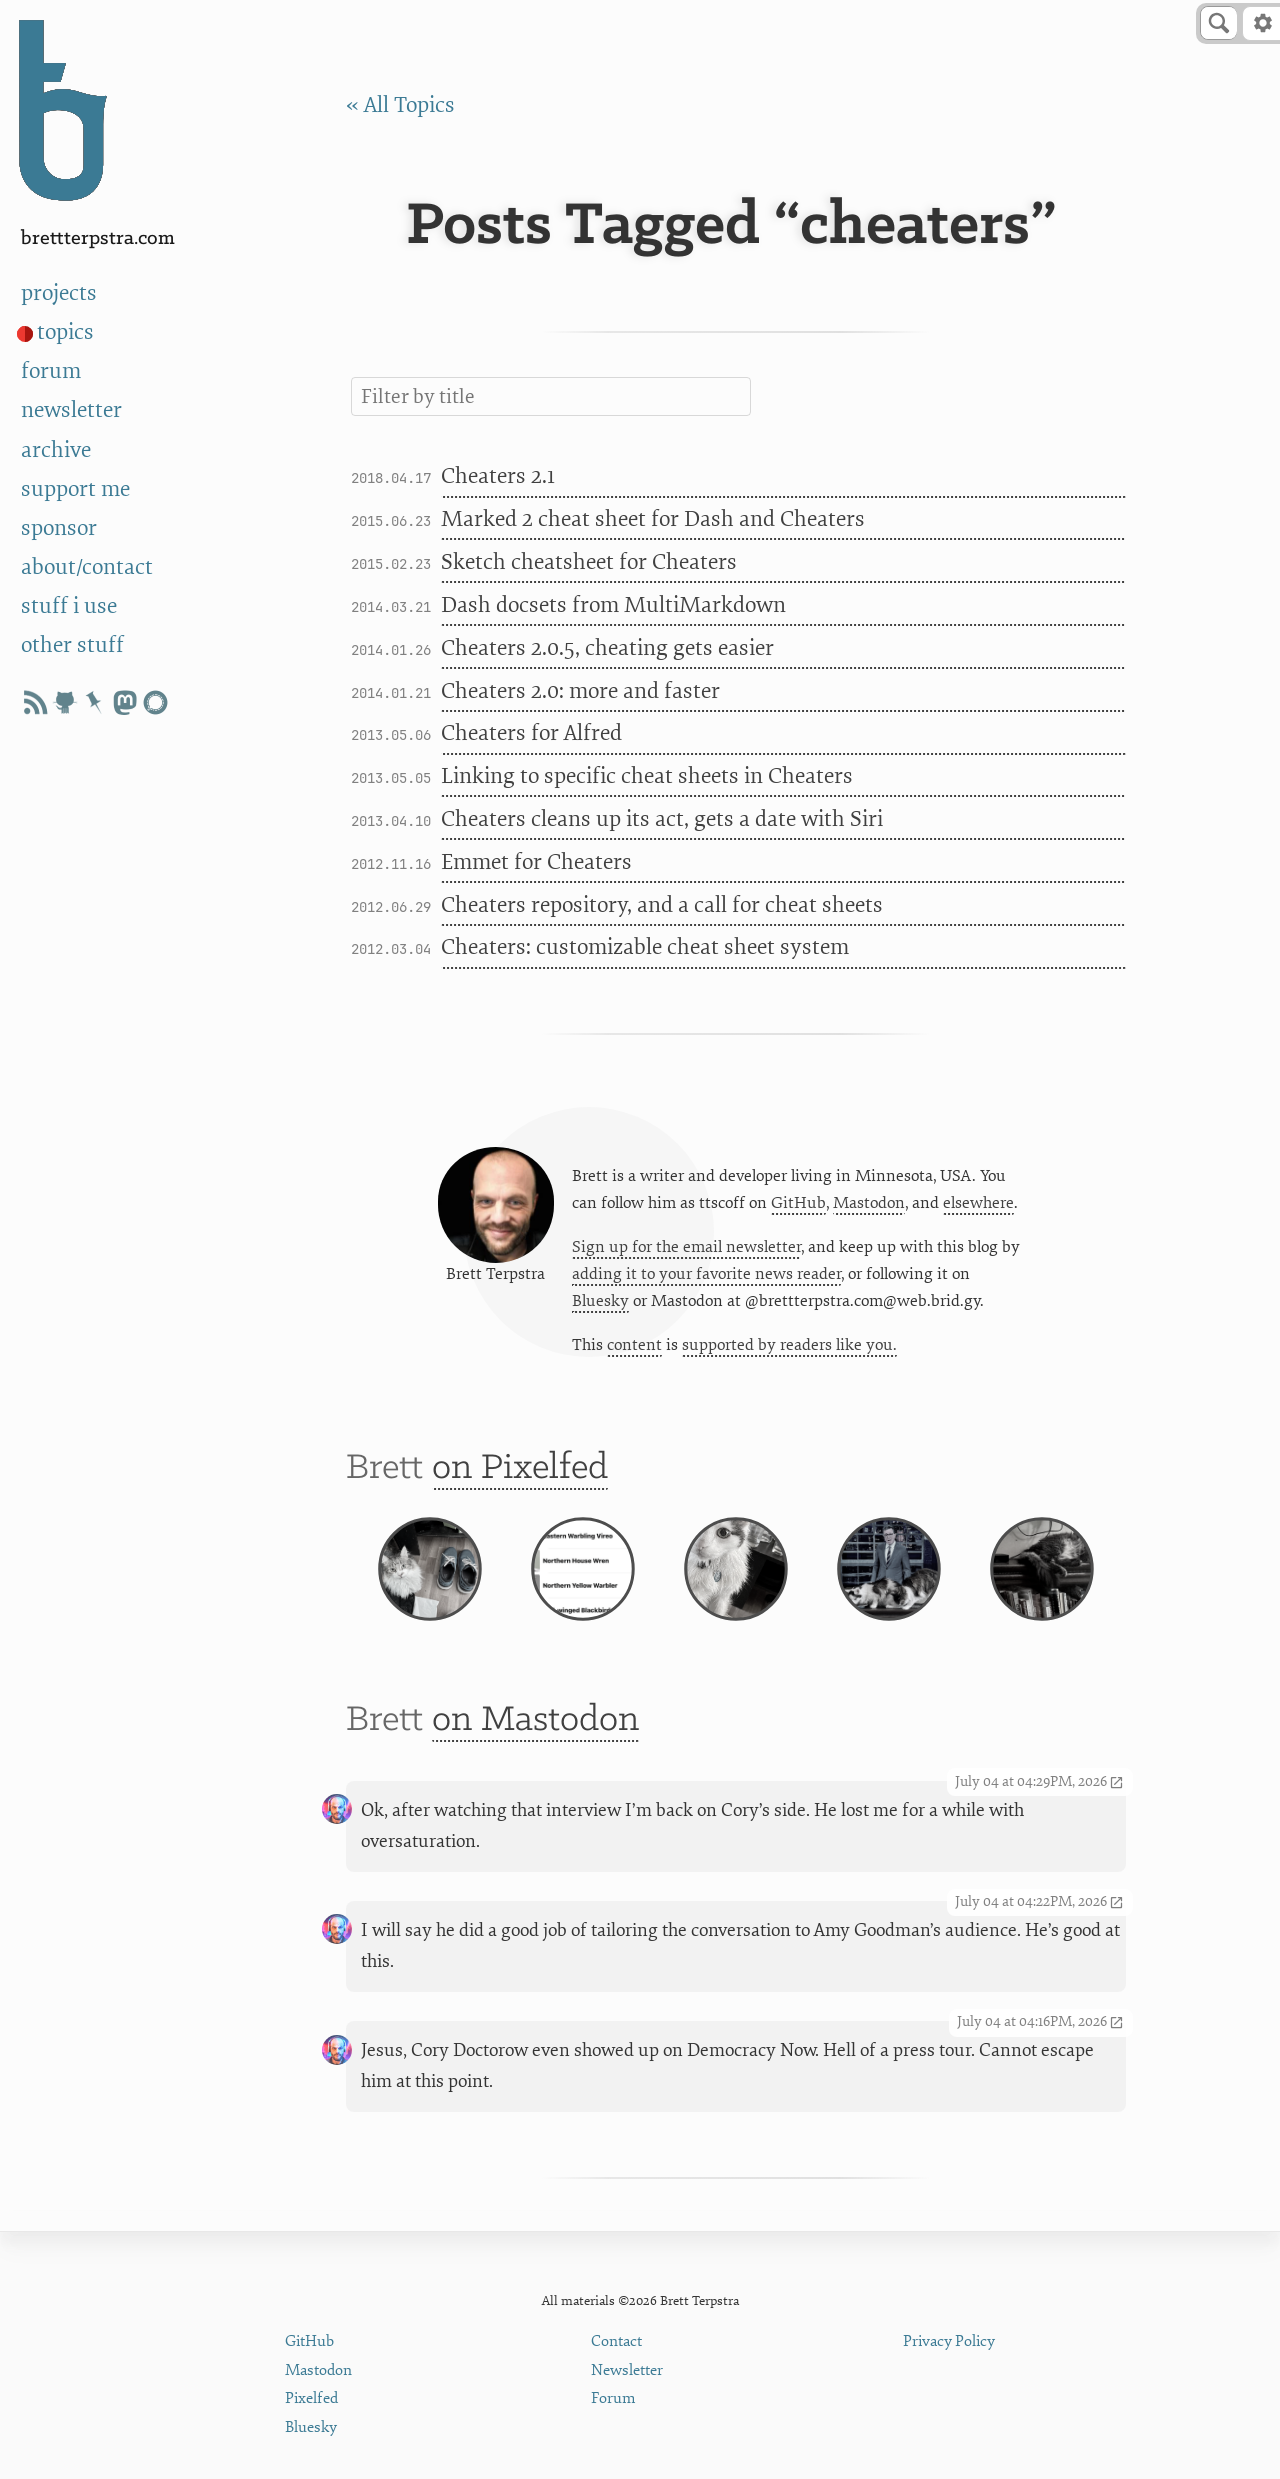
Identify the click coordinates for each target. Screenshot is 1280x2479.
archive (56, 450)
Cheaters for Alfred (531, 733)
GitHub (798, 1205)
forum (51, 371)
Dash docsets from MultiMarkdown (613, 605)
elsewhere (978, 1205)
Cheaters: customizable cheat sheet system (645, 947)
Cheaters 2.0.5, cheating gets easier (607, 648)
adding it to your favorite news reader (706, 1276)
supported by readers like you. (789, 1347)
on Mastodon (535, 1740)
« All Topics (400, 105)
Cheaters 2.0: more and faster (580, 691)
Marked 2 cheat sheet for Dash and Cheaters (653, 519)
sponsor (59, 528)
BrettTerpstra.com (98, 238)
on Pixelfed (520, 1472)
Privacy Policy (949, 2341)
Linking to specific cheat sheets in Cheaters (647, 776)
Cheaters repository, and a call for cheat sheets (662, 905)
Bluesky (600, 1303)
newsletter (71, 410)
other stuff (72, 645)
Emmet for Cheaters (536, 862)
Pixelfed (311, 2398)
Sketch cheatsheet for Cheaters (589, 562)
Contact (616, 2341)
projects (59, 293)
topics (65, 332)
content (634, 1347)
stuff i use (69, 606)
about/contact (87, 567)
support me (75, 489)
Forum (613, 2398)
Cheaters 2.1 (498, 476)
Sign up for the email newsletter (686, 1249)
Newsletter (627, 2370)
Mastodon (869, 1205)
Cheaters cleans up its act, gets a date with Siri (662, 819)
